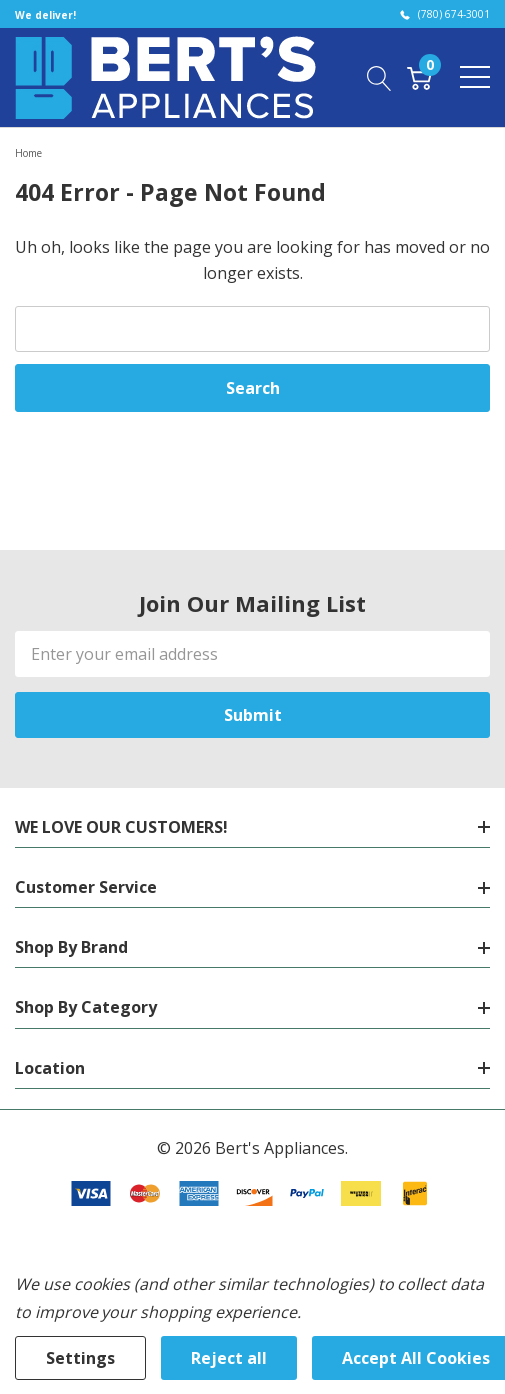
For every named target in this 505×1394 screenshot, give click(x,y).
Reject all (229, 1358)
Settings (80, 1358)
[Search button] (379, 77)
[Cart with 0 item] (419, 77)
